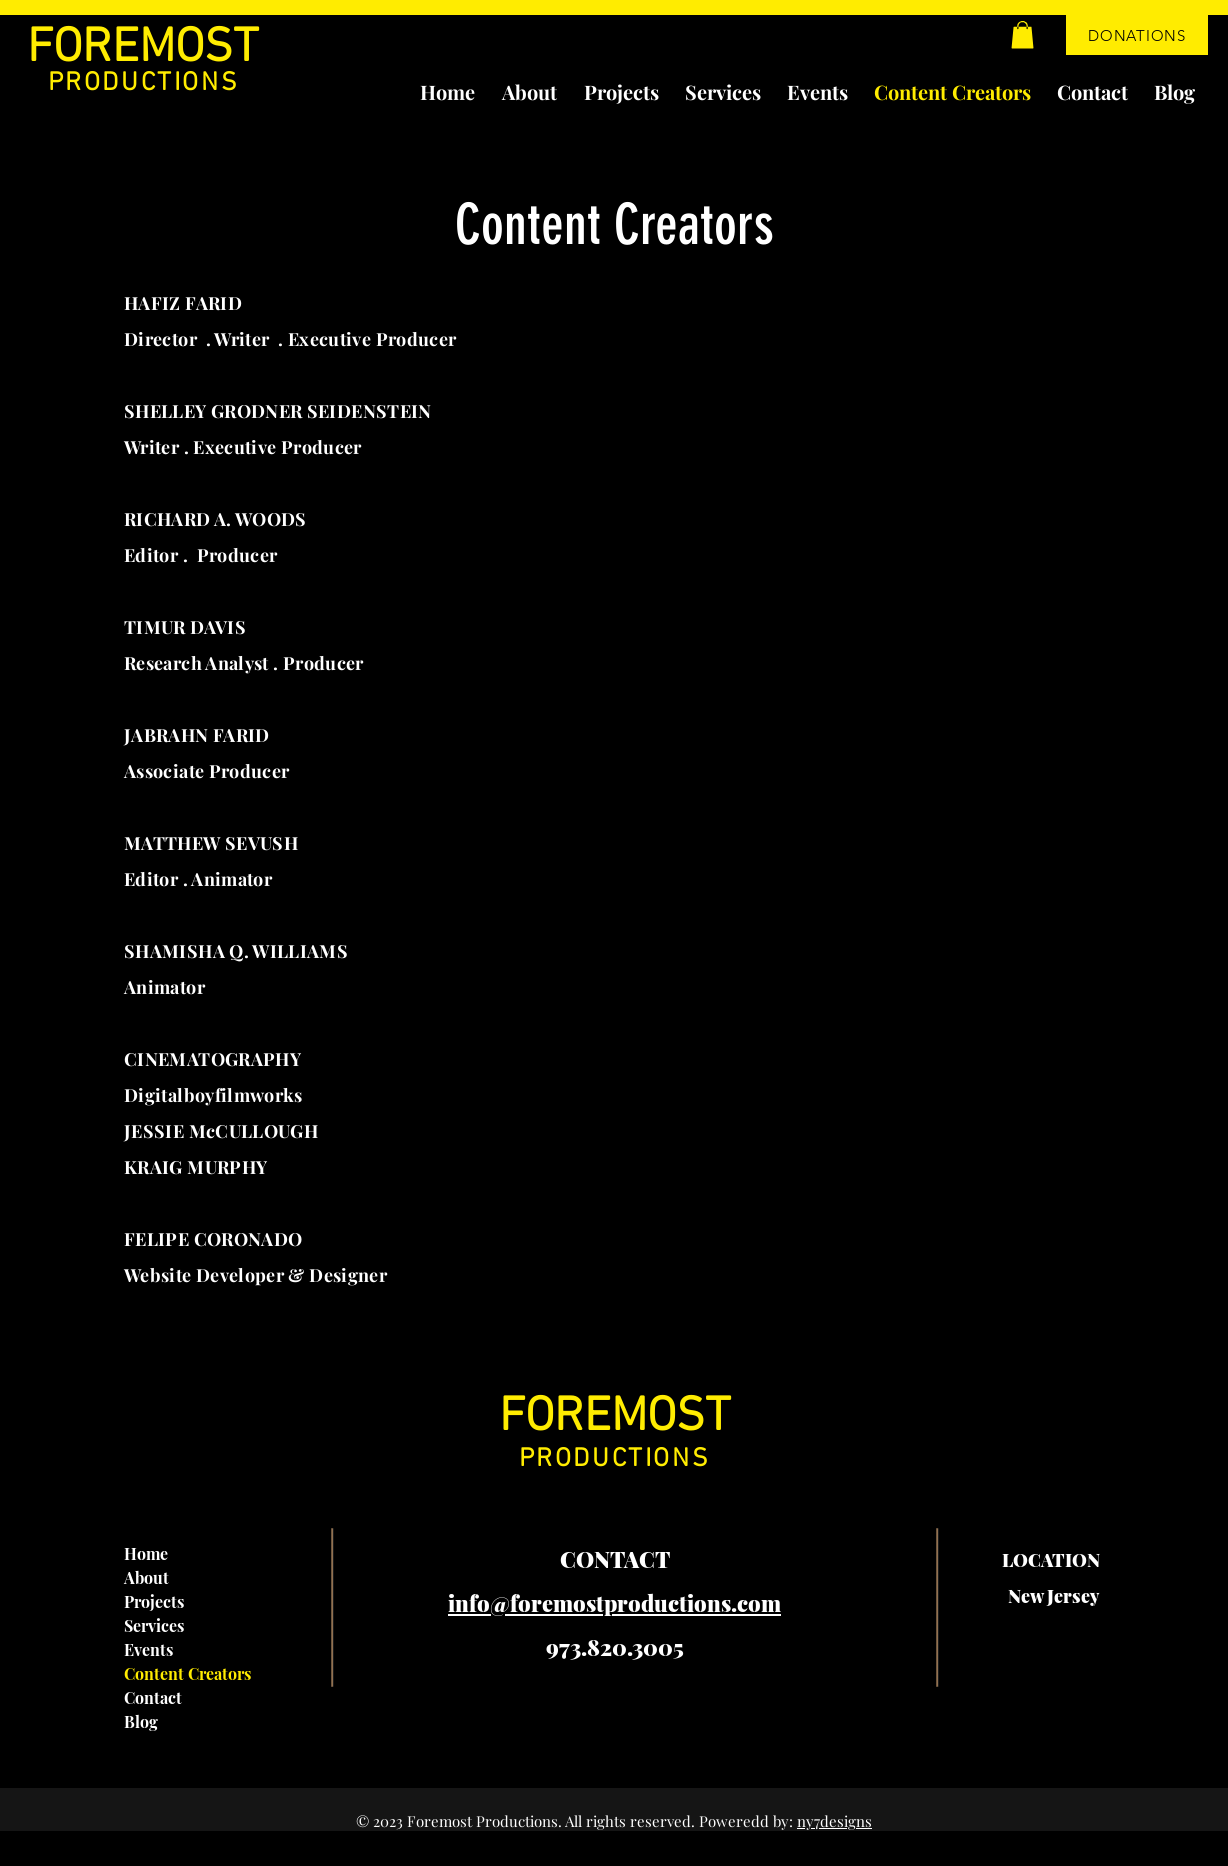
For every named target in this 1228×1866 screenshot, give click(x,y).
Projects (154, 1601)
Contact (153, 1697)
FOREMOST (142, 49)
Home (146, 1553)
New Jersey (1054, 1596)
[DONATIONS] (1137, 35)
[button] (1022, 34)
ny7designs (834, 1821)
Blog (141, 1721)
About (146, 1577)
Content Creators (187, 1673)
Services (154, 1625)
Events (148, 1649)
